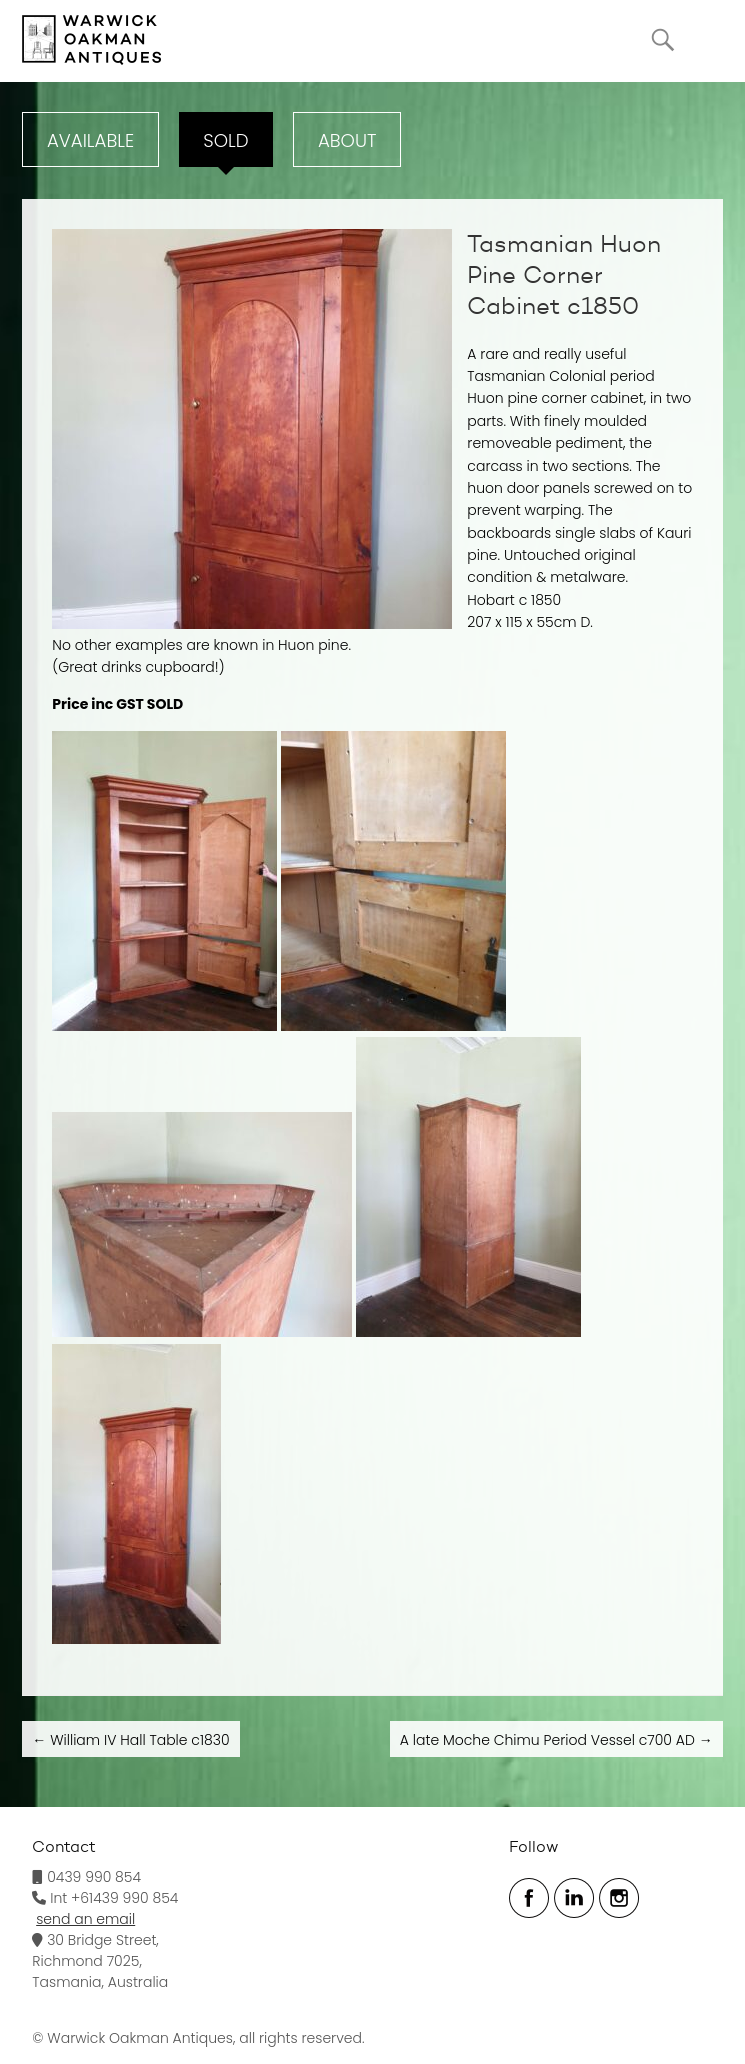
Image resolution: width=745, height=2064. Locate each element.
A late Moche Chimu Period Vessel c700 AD (556, 1740)
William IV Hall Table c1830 (130, 1740)
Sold (225, 140)
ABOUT (347, 140)
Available (90, 140)
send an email (85, 1919)
